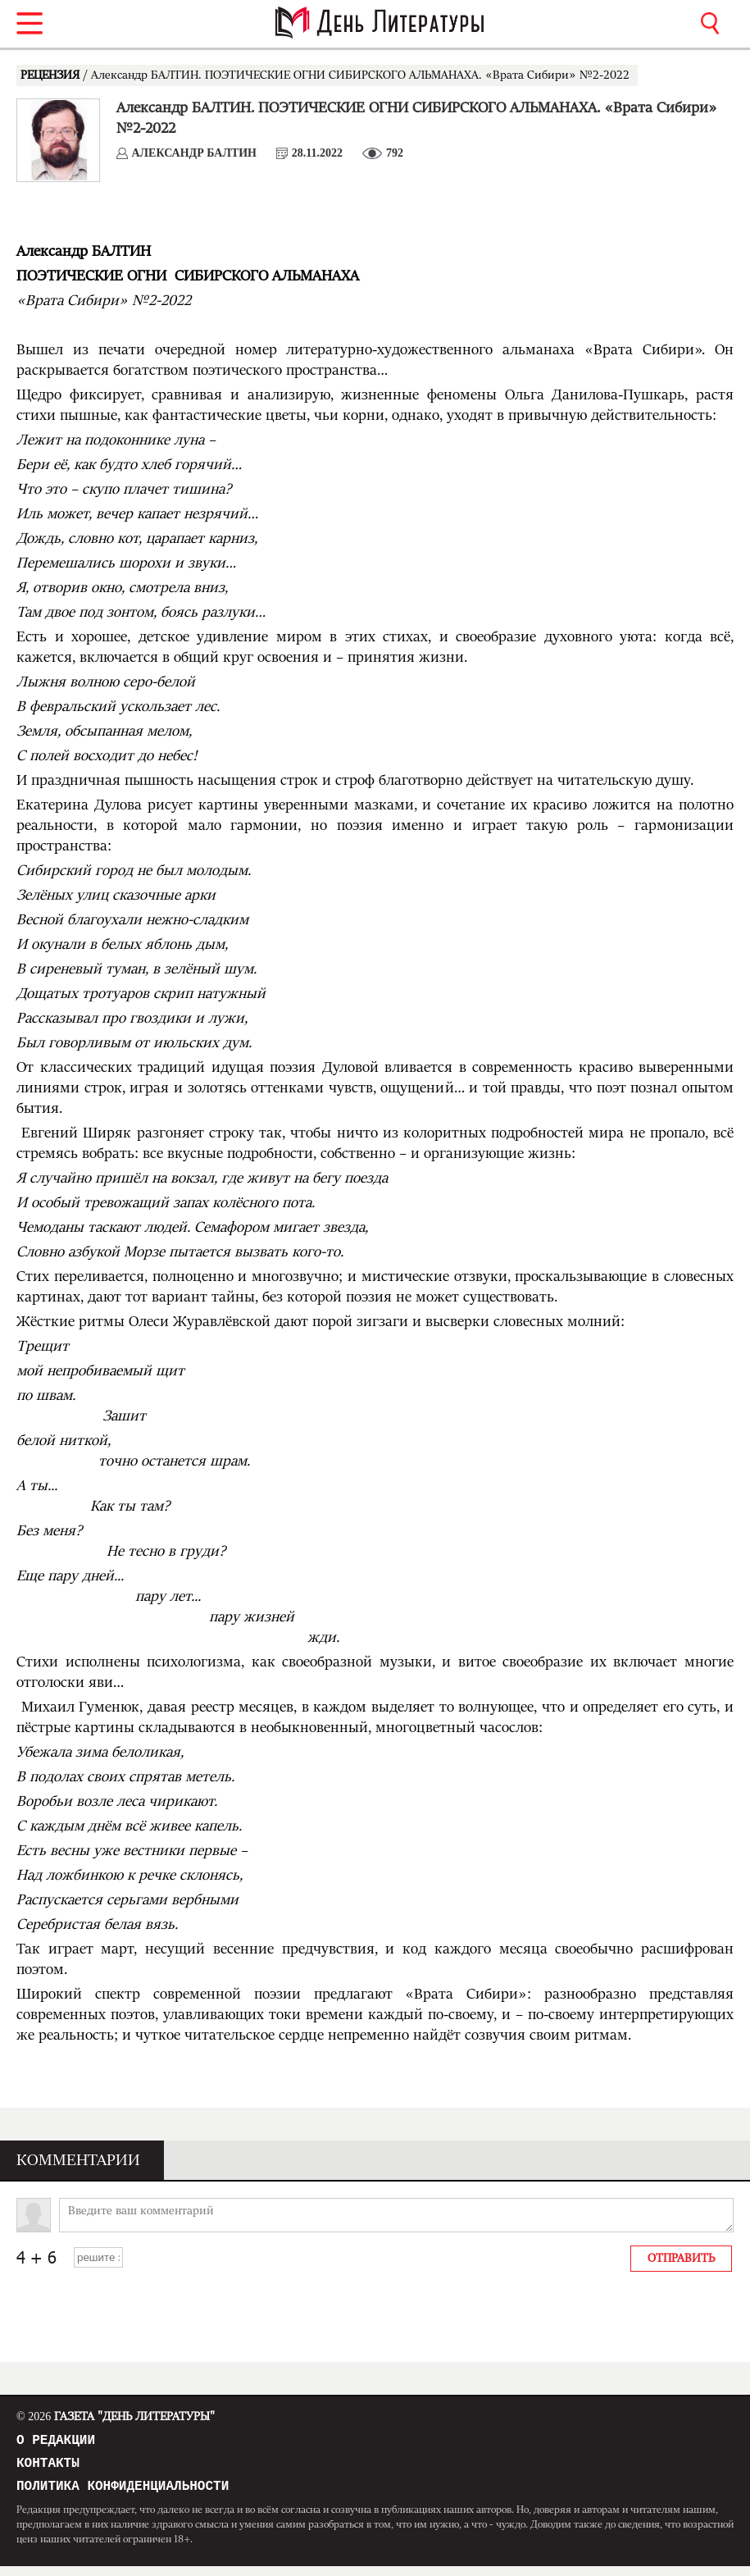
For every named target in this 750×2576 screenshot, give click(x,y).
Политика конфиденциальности (122, 2495)
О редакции (55, 2442)
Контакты (48, 2469)
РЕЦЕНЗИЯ (51, 75)
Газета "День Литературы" (115, 2416)
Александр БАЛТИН (194, 153)
